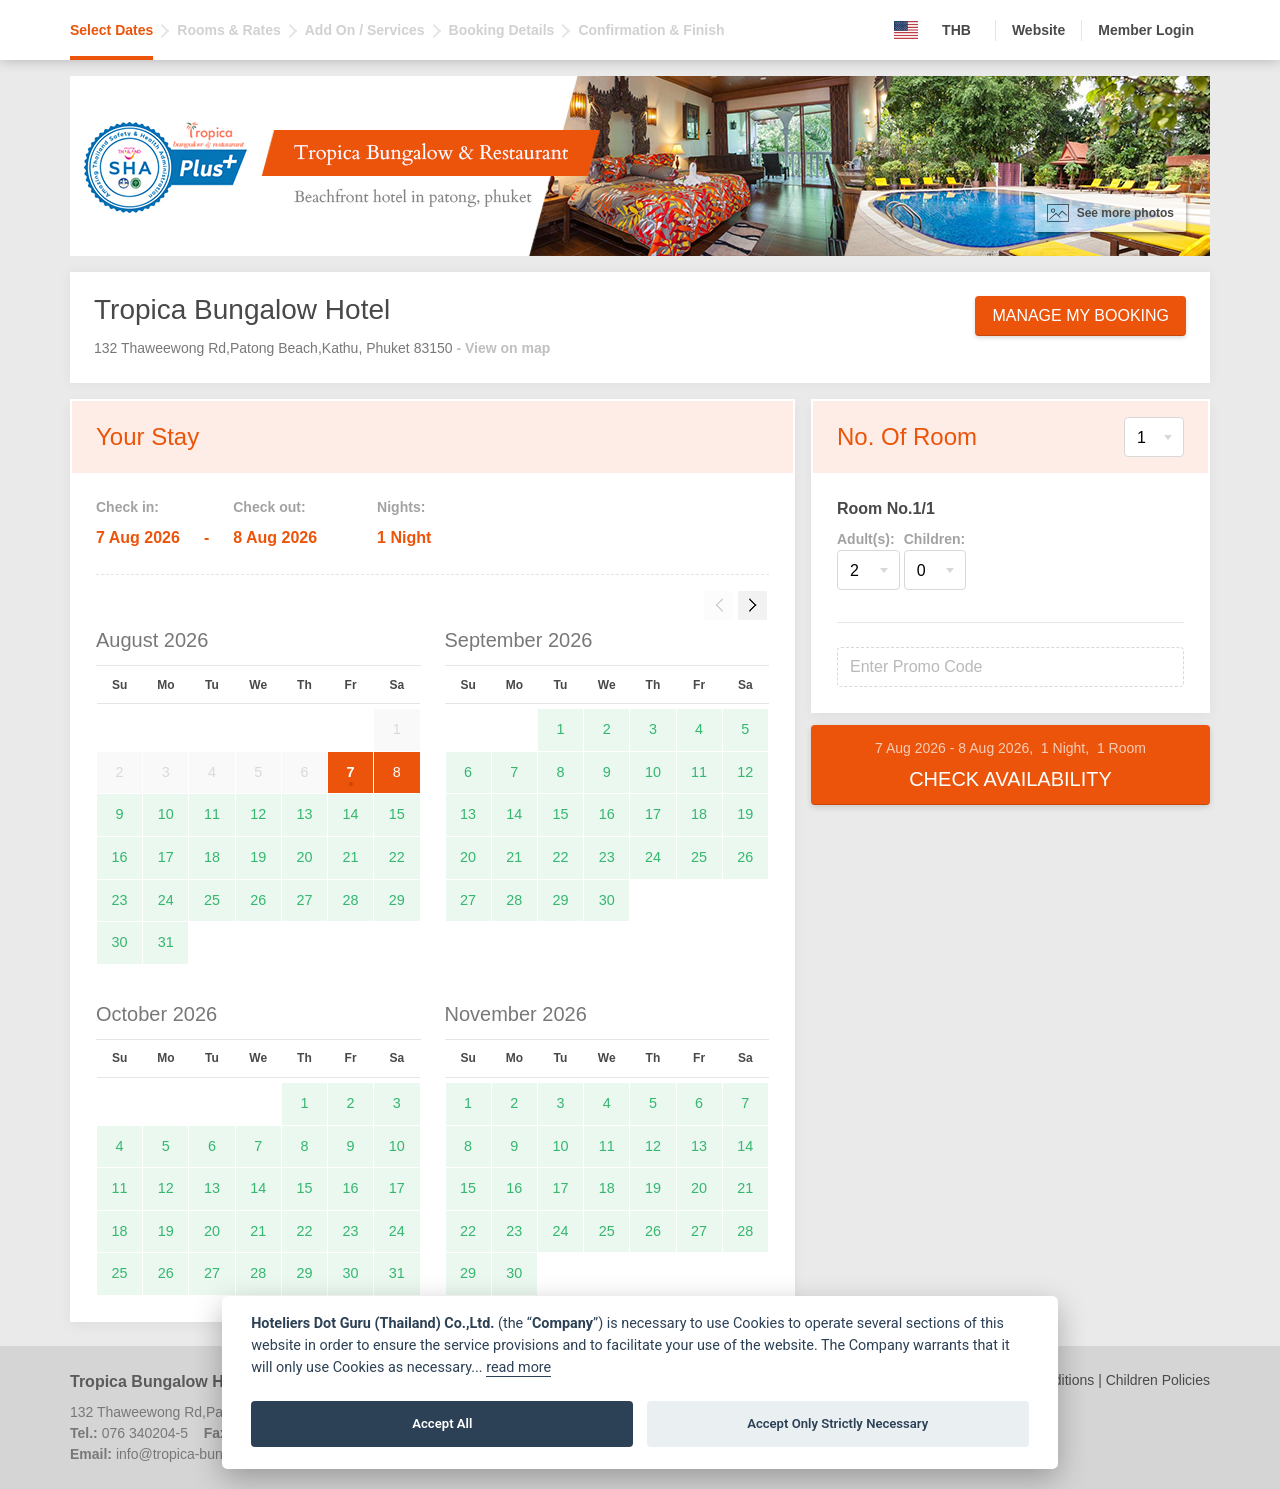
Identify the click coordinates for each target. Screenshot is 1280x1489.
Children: (934, 539)
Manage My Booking (1080, 315)
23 (120, 900)
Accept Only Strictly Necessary (837, 1423)
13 (304, 814)
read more (518, 1367)
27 (304, 900)
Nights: (401, 507)
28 (351, 900)
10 (166, 814)
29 (397, 900)
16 (120, 857)
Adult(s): (866, 539)
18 (212, 857)
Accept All (442, 1423)
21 (351, 857)
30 (120, 942)
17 (166, 857)
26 (258, 900)
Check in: (127, 507)
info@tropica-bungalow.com (202, 1454)
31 (166, 942)
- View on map (503, 348)
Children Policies (1158, 1380)
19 (258, 857)
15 (397, 814)
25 (212, 900)
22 (397, 857)
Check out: (269, 507)
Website (1038, 30)
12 (258, 814)
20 (304, 857)
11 (212, 814)
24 (166, 900)
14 (351, 814)
